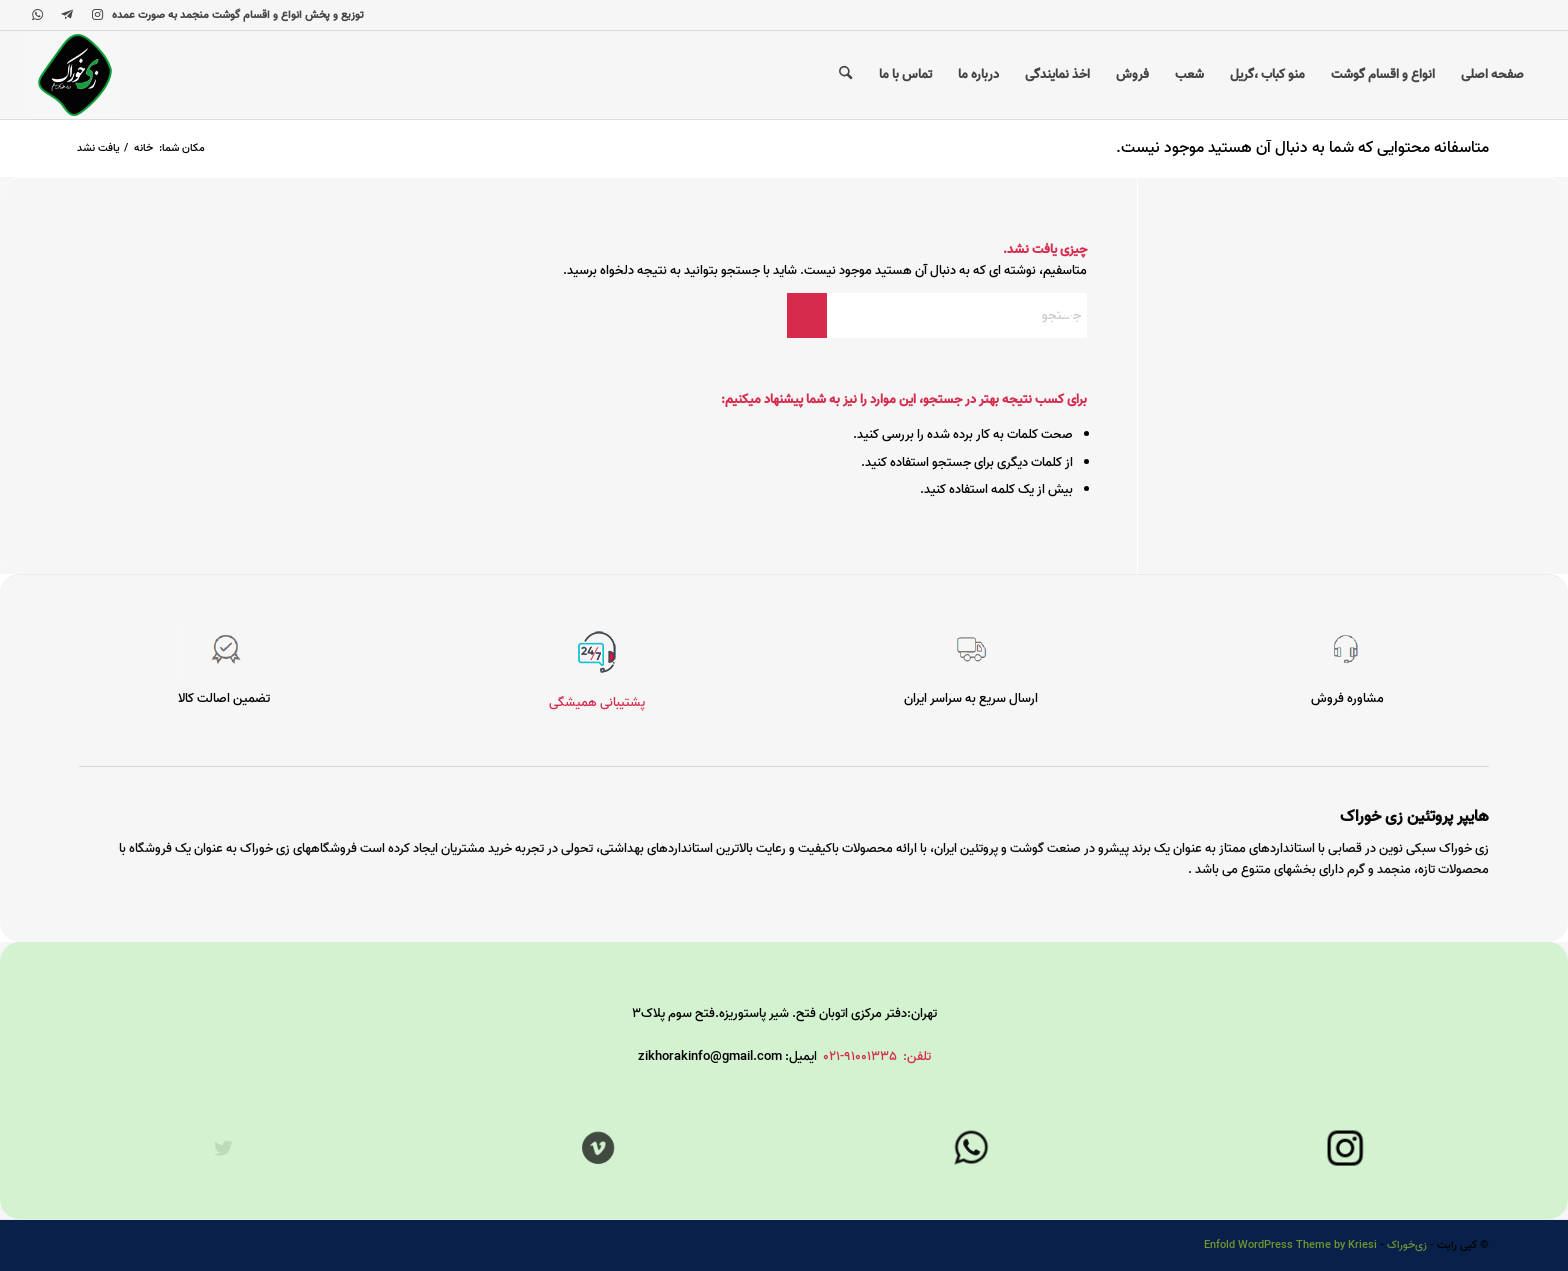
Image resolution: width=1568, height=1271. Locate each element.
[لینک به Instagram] (97, 15)
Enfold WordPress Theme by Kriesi (1290, 1245)
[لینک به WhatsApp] (37, 15)
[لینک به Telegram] (67, 15)
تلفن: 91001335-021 (877, 1056)
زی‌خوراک (1407, 1245)
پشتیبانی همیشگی (597, 702)
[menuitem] (1492, 75)
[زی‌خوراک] (75, 75)
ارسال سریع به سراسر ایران (971, 698)
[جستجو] (845, 75)
